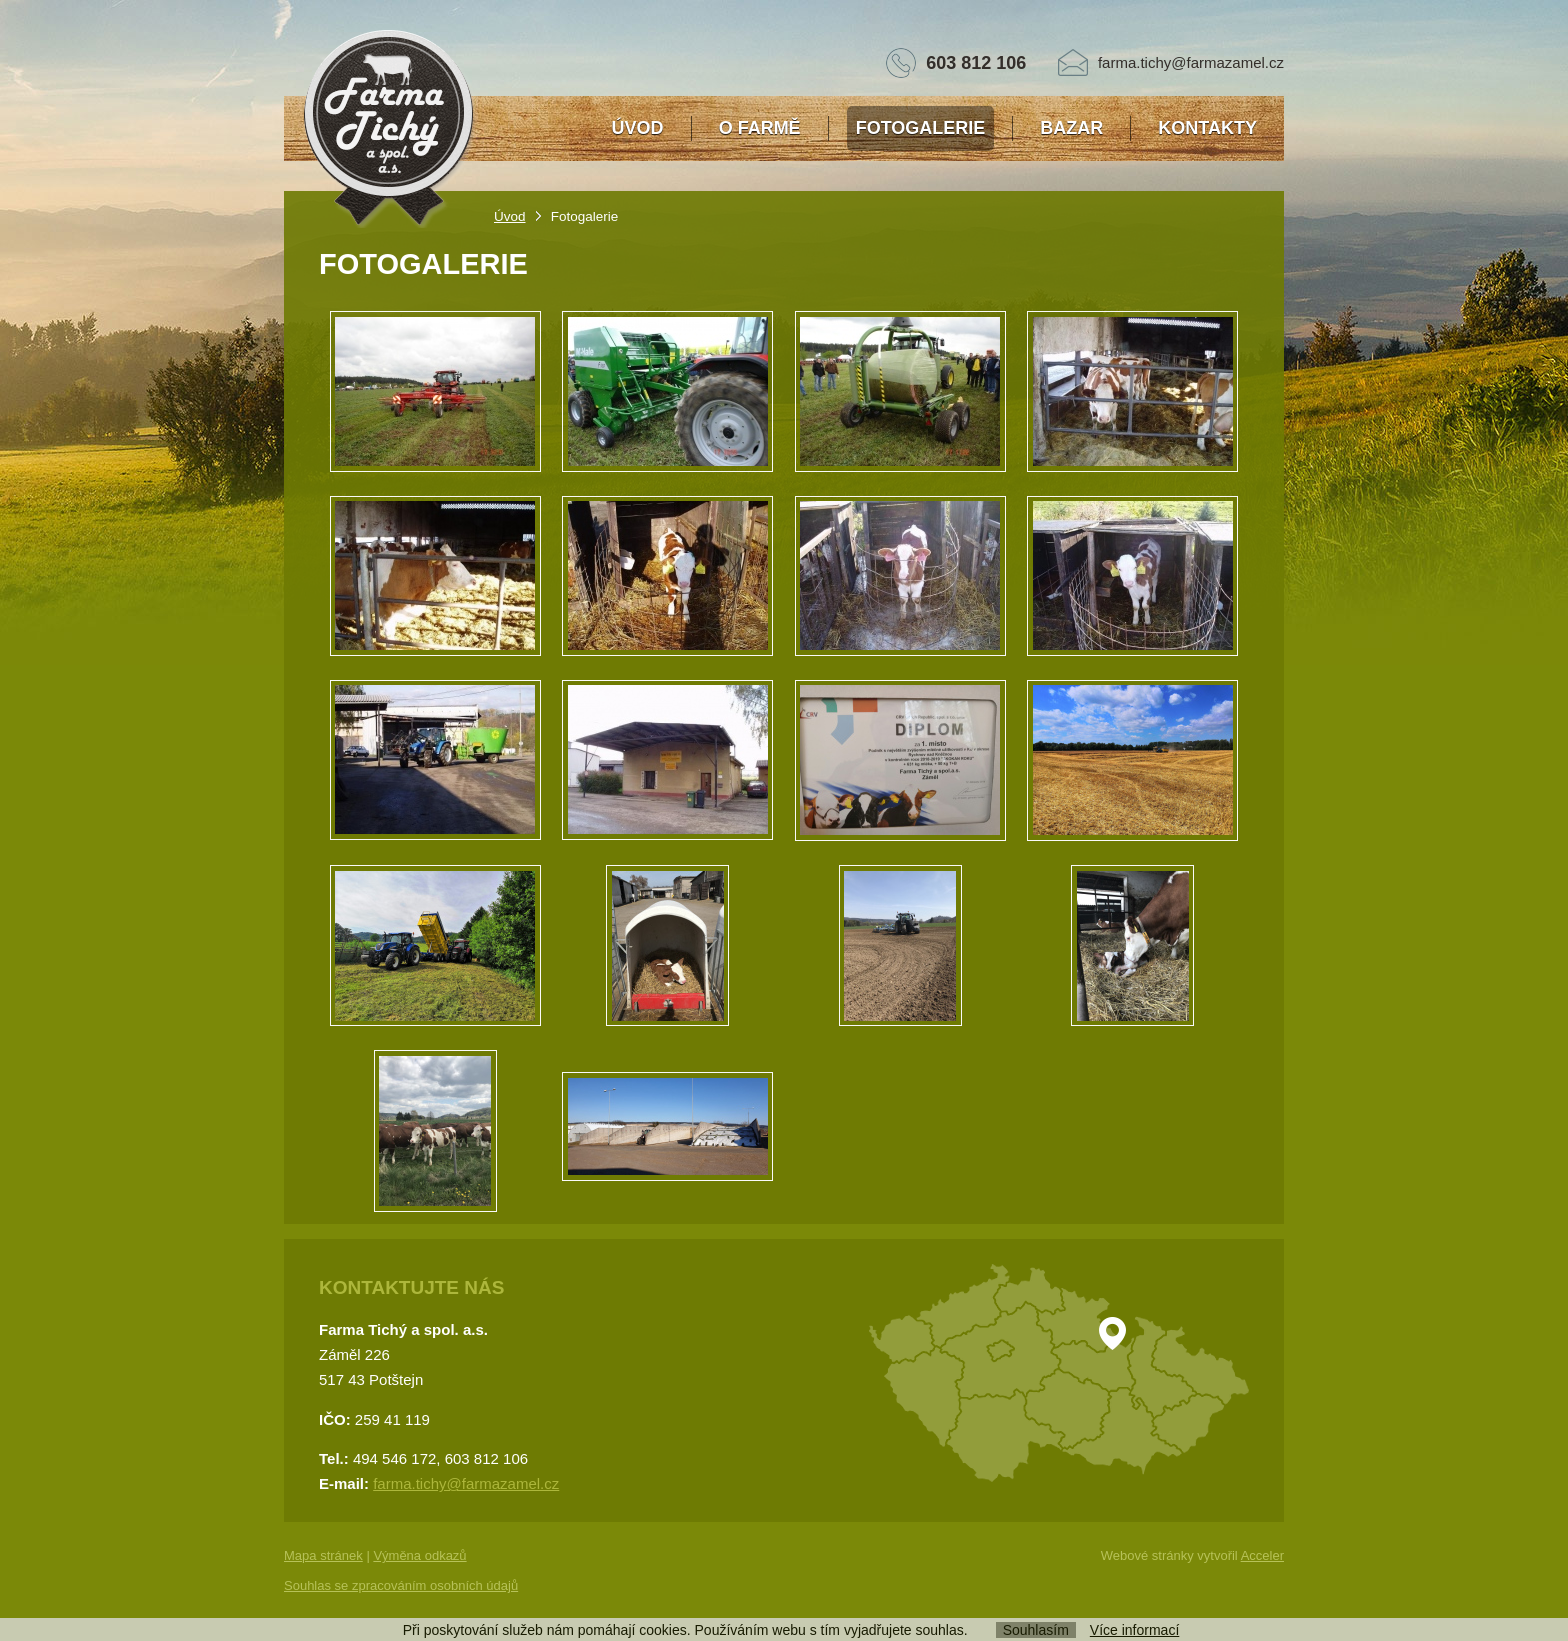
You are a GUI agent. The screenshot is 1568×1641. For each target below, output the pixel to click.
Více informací (1134, 1630)
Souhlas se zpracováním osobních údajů (401, 1585)
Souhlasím (1036, 1630)
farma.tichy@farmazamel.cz (1191, 62)
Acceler (1262, 1555)
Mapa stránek (323, 1555)
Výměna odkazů (419, 1555)
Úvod (510, 216)
